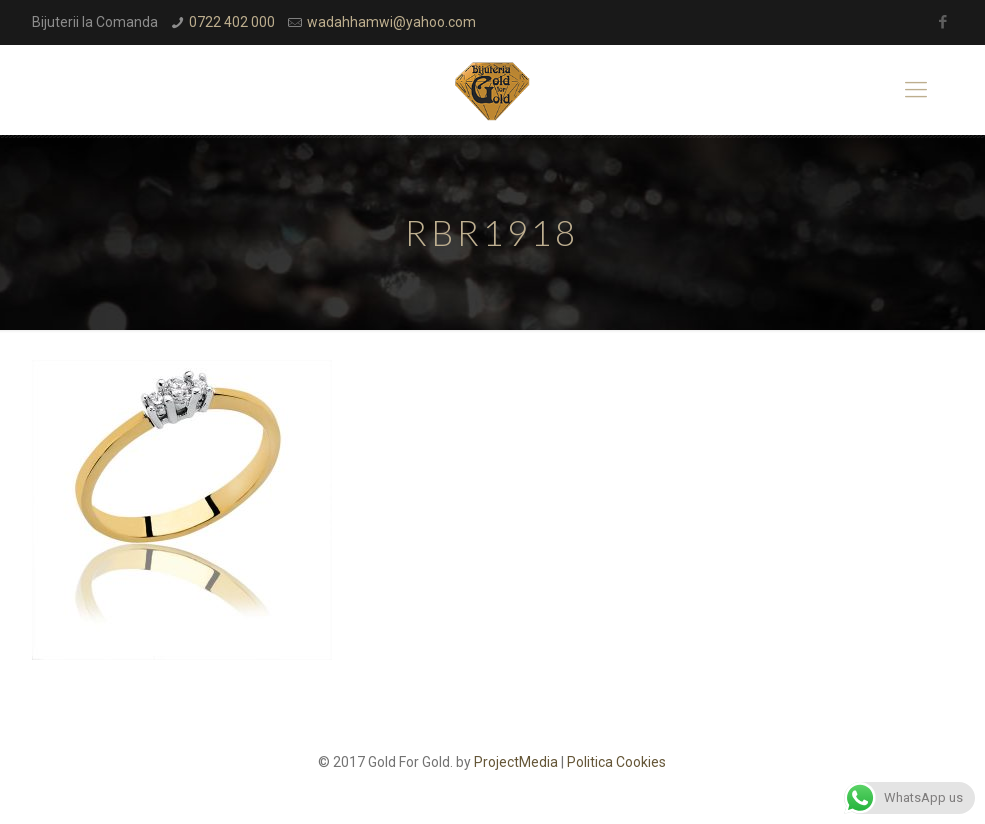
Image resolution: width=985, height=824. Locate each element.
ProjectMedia (516, 762)
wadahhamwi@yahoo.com (391, 22)
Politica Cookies (616, 762)
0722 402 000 (232, 22)
